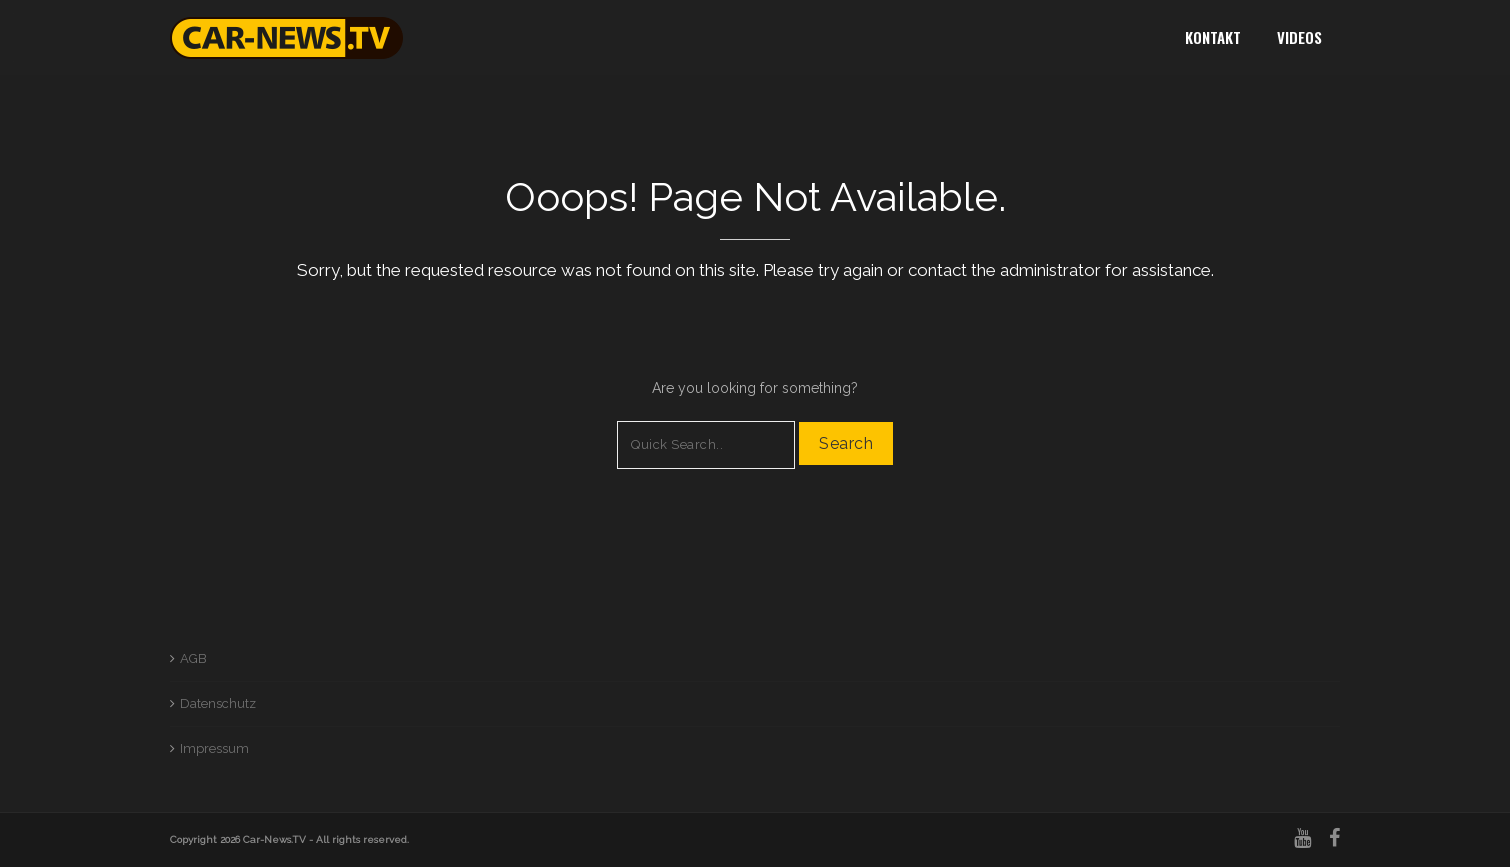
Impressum (214, 748)
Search (846, 443)
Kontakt (1213, 37)
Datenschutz (218, 703)
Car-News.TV (274, 839)
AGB (193, 658)
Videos (1299, 37)
